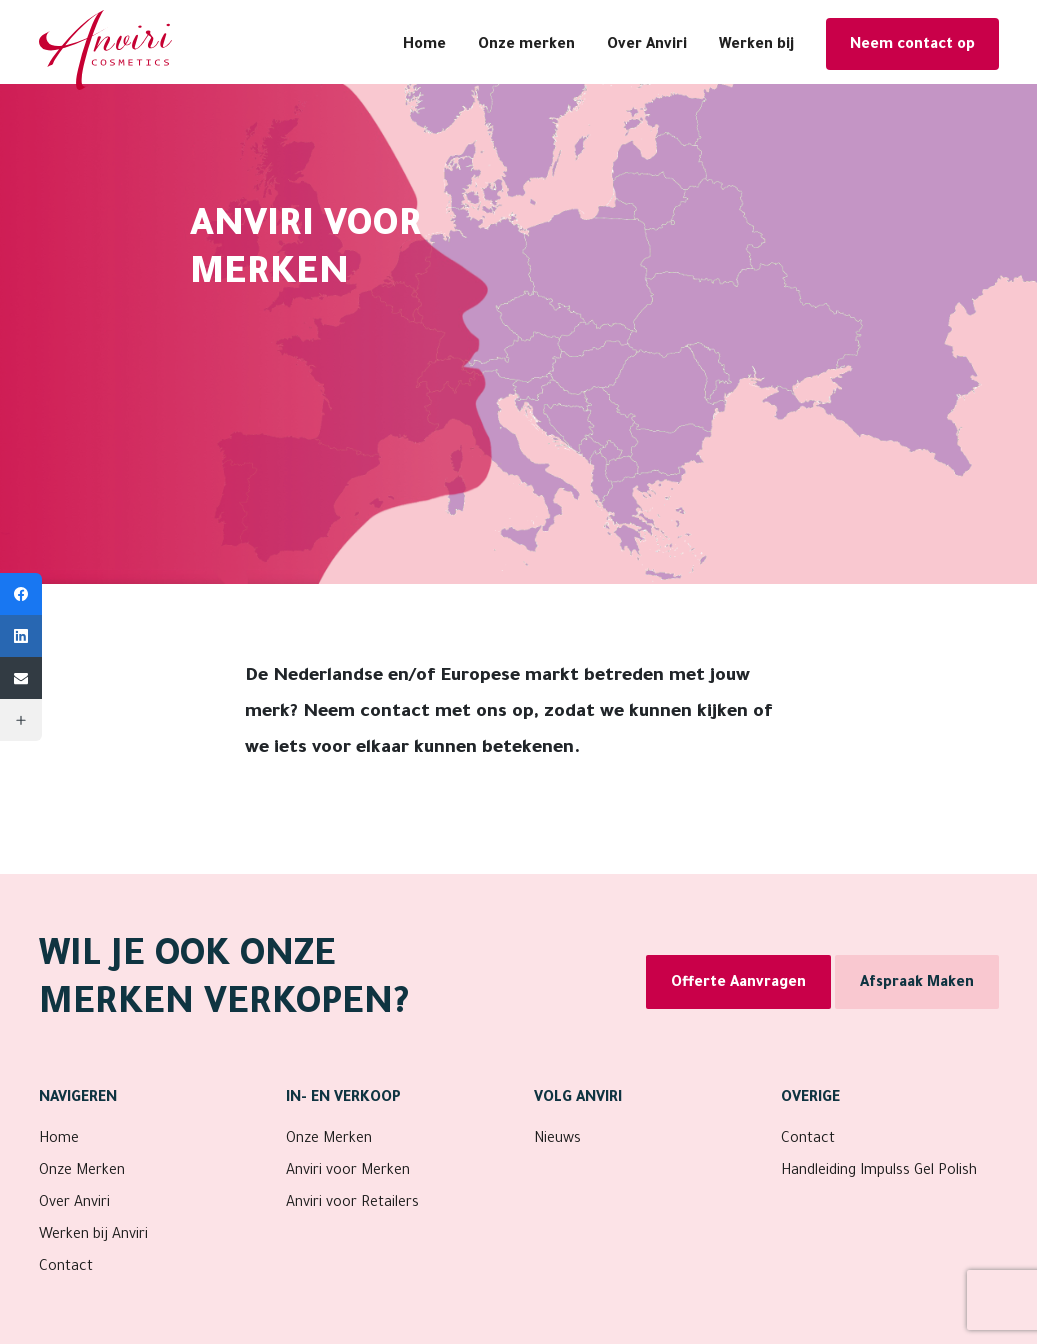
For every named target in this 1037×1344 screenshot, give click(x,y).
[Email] (21, 678)
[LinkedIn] (21, 636)
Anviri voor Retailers (352, 1204)
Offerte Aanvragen (738, 984)
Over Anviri (647, 46)
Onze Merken (82, 1172)
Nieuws (557, 1140)
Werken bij (756, 46)
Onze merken (526, 46)
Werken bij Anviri (93, 1236)
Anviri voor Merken (348, 1172)
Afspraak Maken (917, 984)
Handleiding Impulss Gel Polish (879, 1172)
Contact (66, 1268)
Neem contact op (912, 46)
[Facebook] (21, 594)
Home (424, 46)
